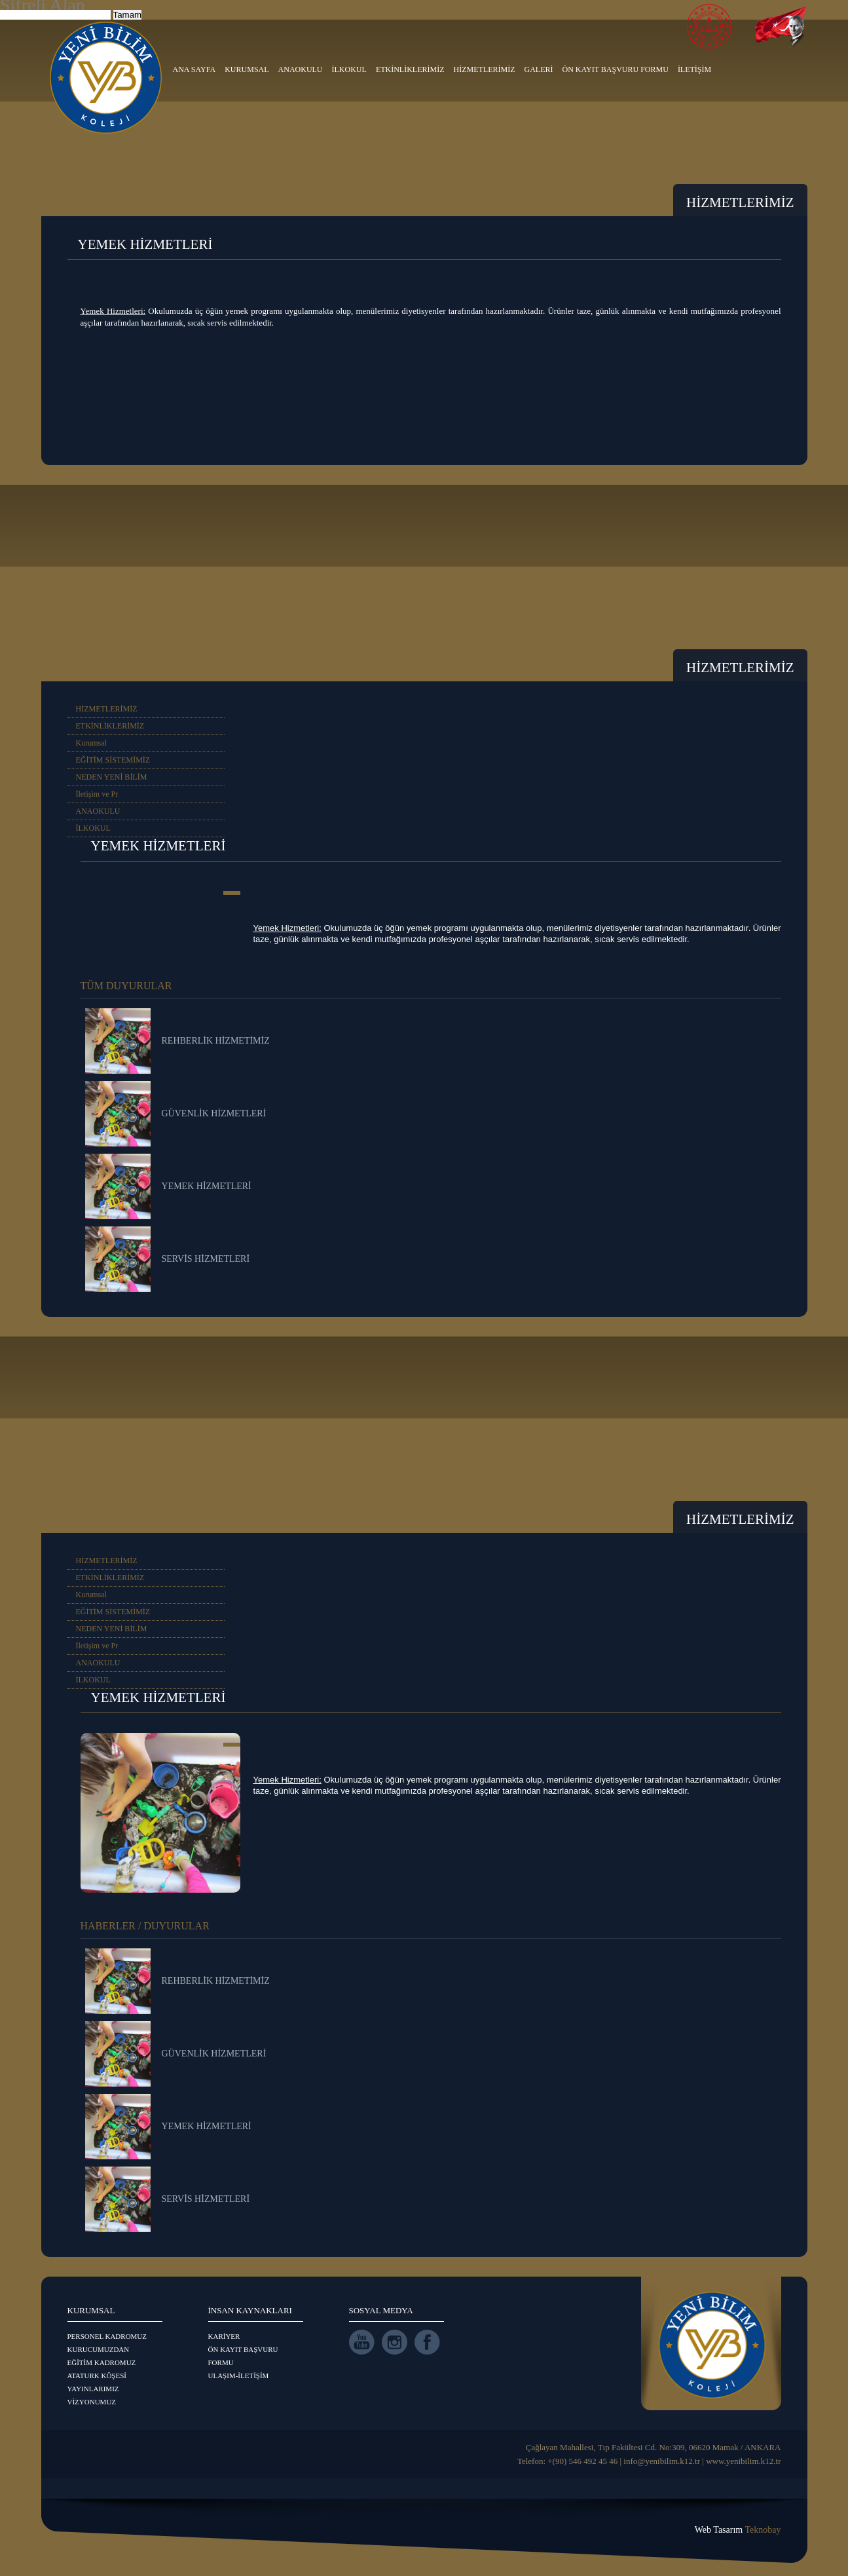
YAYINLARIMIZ (93, 2389)
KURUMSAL (246, 69)
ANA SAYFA (194, 69)
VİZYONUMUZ (92, 2402)
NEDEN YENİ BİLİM (111, 777)
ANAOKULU (300, 69)
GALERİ (539, 69)
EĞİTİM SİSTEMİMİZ (113, 760)
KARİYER (224, 2336)
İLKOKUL (349, 69)
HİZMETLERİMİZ (484, 69)
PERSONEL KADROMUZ (107, 2336)
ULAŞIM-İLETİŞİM (238, 2375)
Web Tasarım (738, 2530)
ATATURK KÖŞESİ (97, 2375)
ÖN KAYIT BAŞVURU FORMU (615, 69)
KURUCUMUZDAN (98, 2349)
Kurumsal (91, 743)
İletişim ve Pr (97, 794)
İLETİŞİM (694, 69)
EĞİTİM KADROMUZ (101, 2362)
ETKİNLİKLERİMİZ (410, 69)
